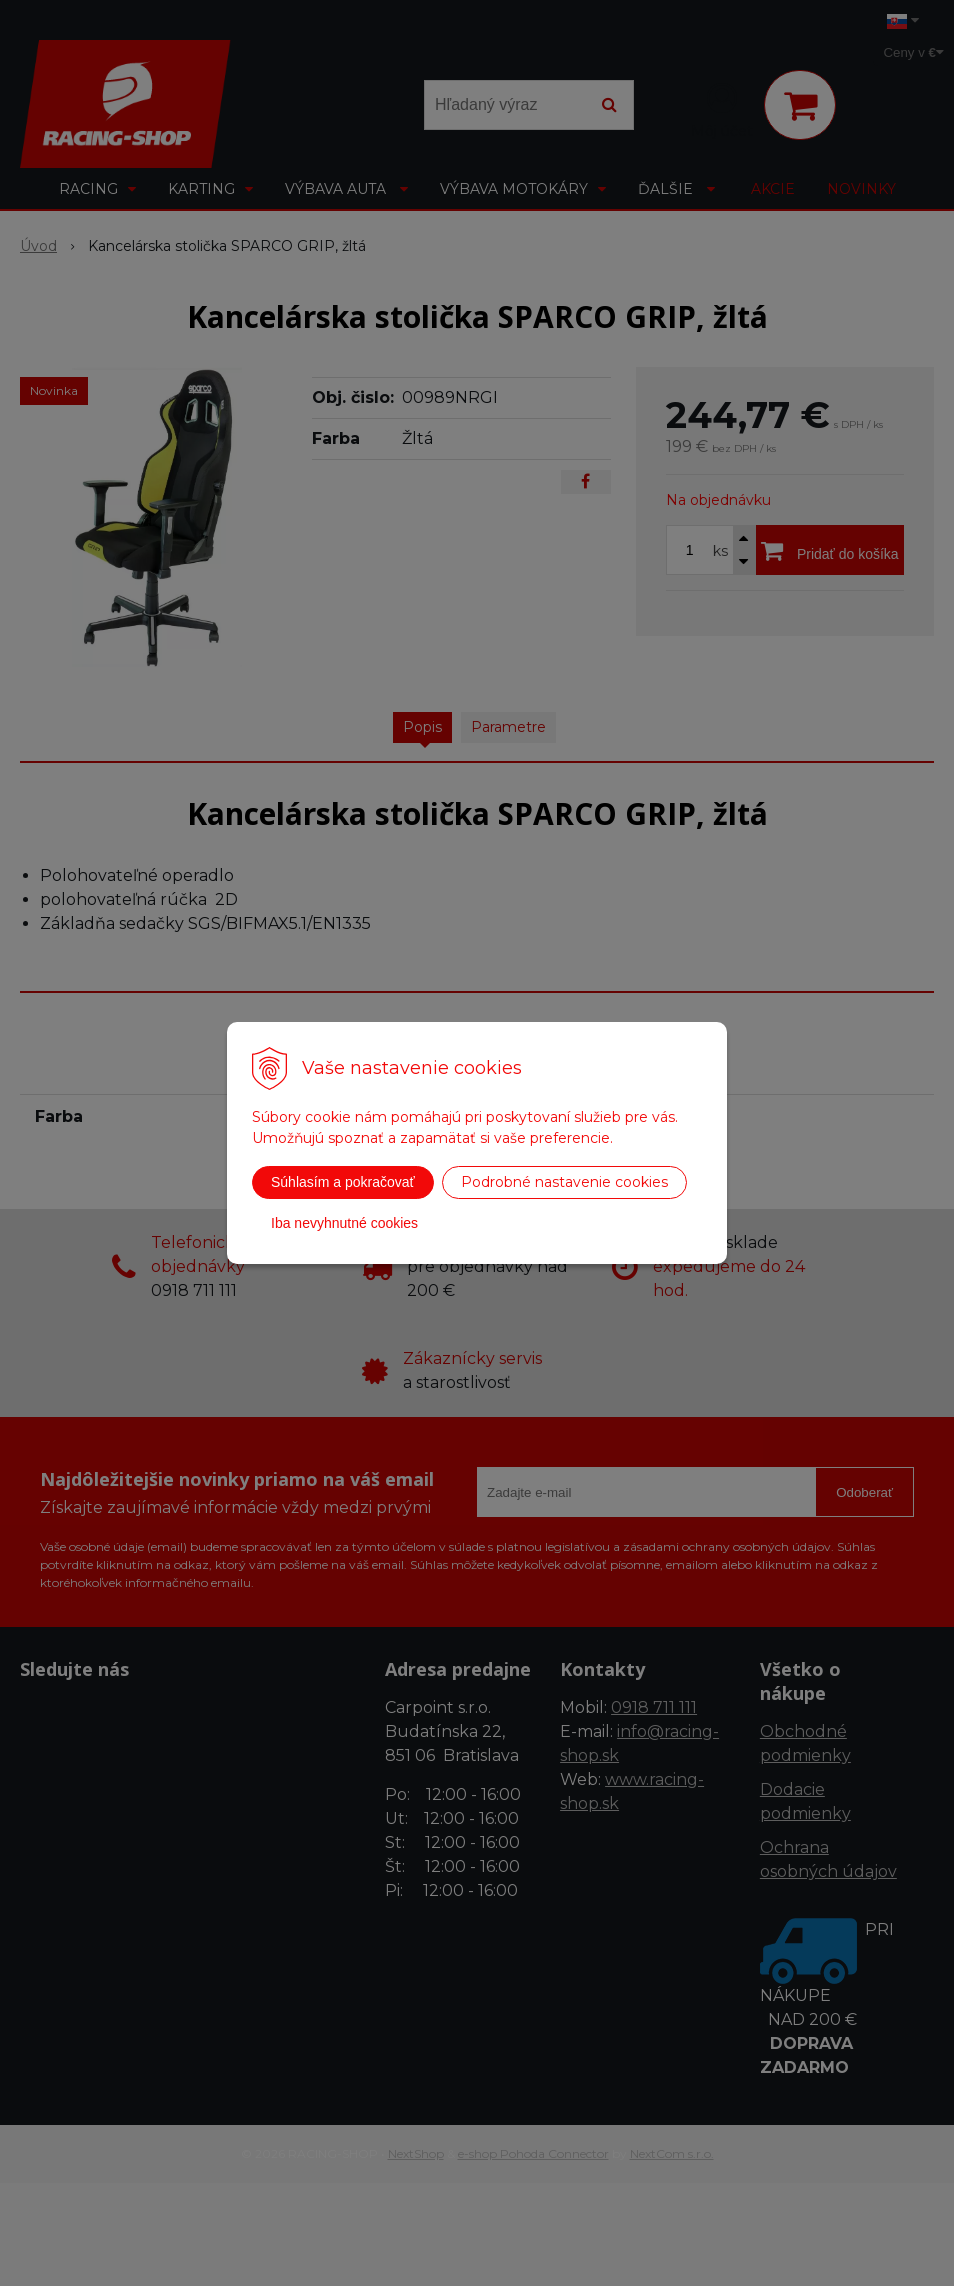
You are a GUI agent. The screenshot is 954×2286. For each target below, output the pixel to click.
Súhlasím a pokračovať (343, 1182)
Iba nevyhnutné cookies (344, 1223)
